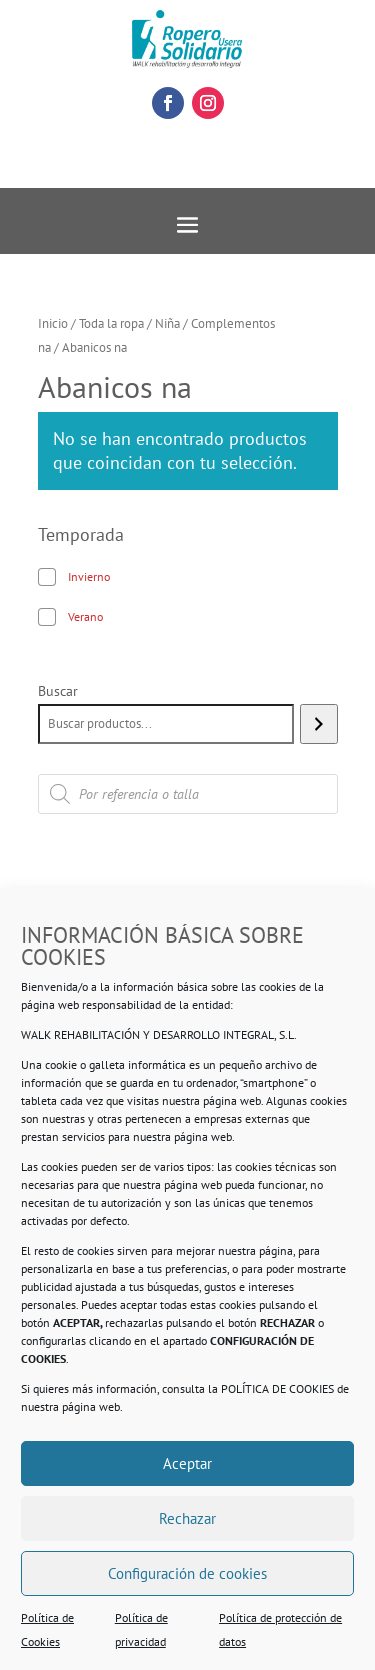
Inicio (53, 323)
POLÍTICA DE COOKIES (277, 1388)
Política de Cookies (47, 1629)
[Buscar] (318, 724)
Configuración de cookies (187, 1573)
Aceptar (187, 1463)
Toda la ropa (111, 323)
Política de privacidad (141, 1629)
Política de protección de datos (280, 1629)
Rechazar (187, 1518)
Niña (167, 323)
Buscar (58, 691)
